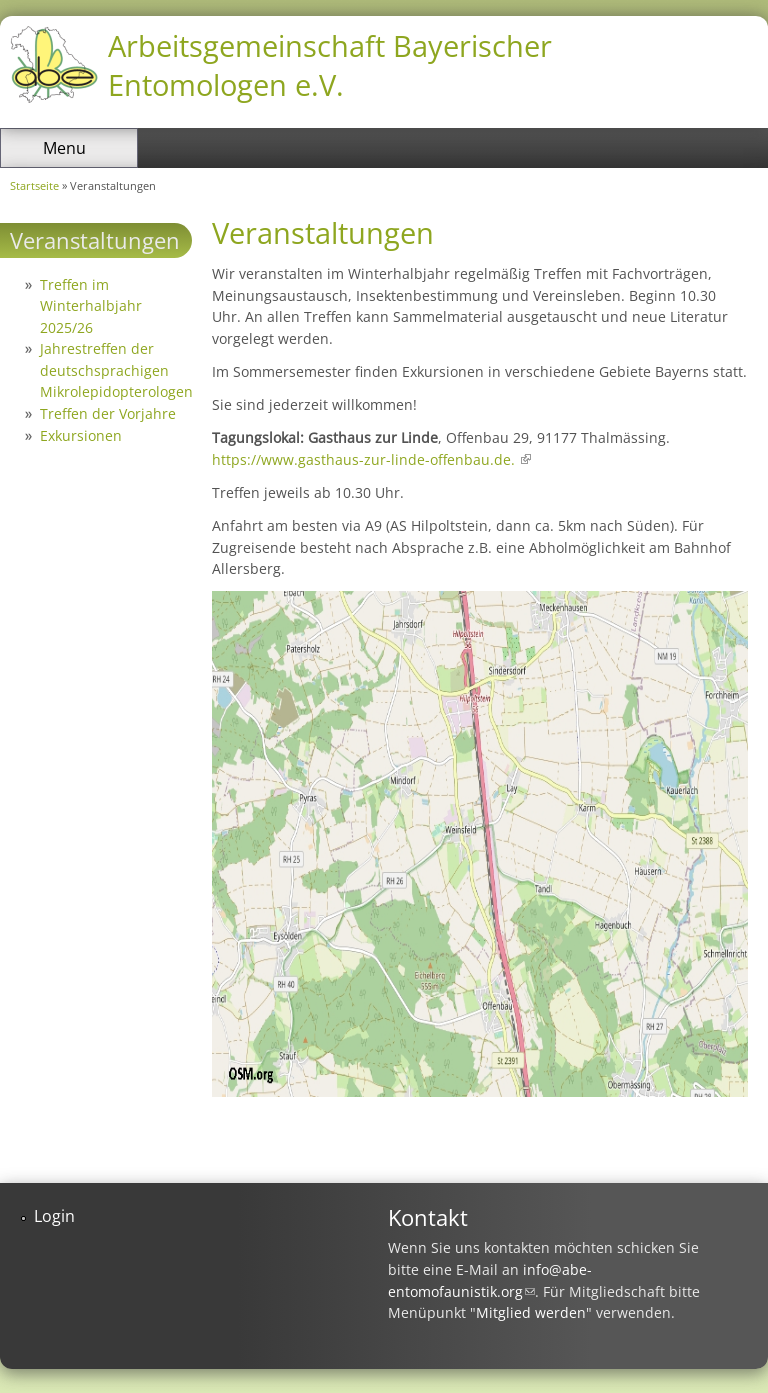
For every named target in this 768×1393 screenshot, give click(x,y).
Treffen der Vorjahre (108, 413)
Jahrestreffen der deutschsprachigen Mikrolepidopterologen (116, 370)
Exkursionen (81, 435)
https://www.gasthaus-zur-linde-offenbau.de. (371, 459)
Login (54, 1216)
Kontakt (428, 1217)
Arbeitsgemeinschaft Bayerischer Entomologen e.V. (330, 65)
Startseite (34, 185)
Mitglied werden (531, 1312)
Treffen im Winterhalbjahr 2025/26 (91, 306)
